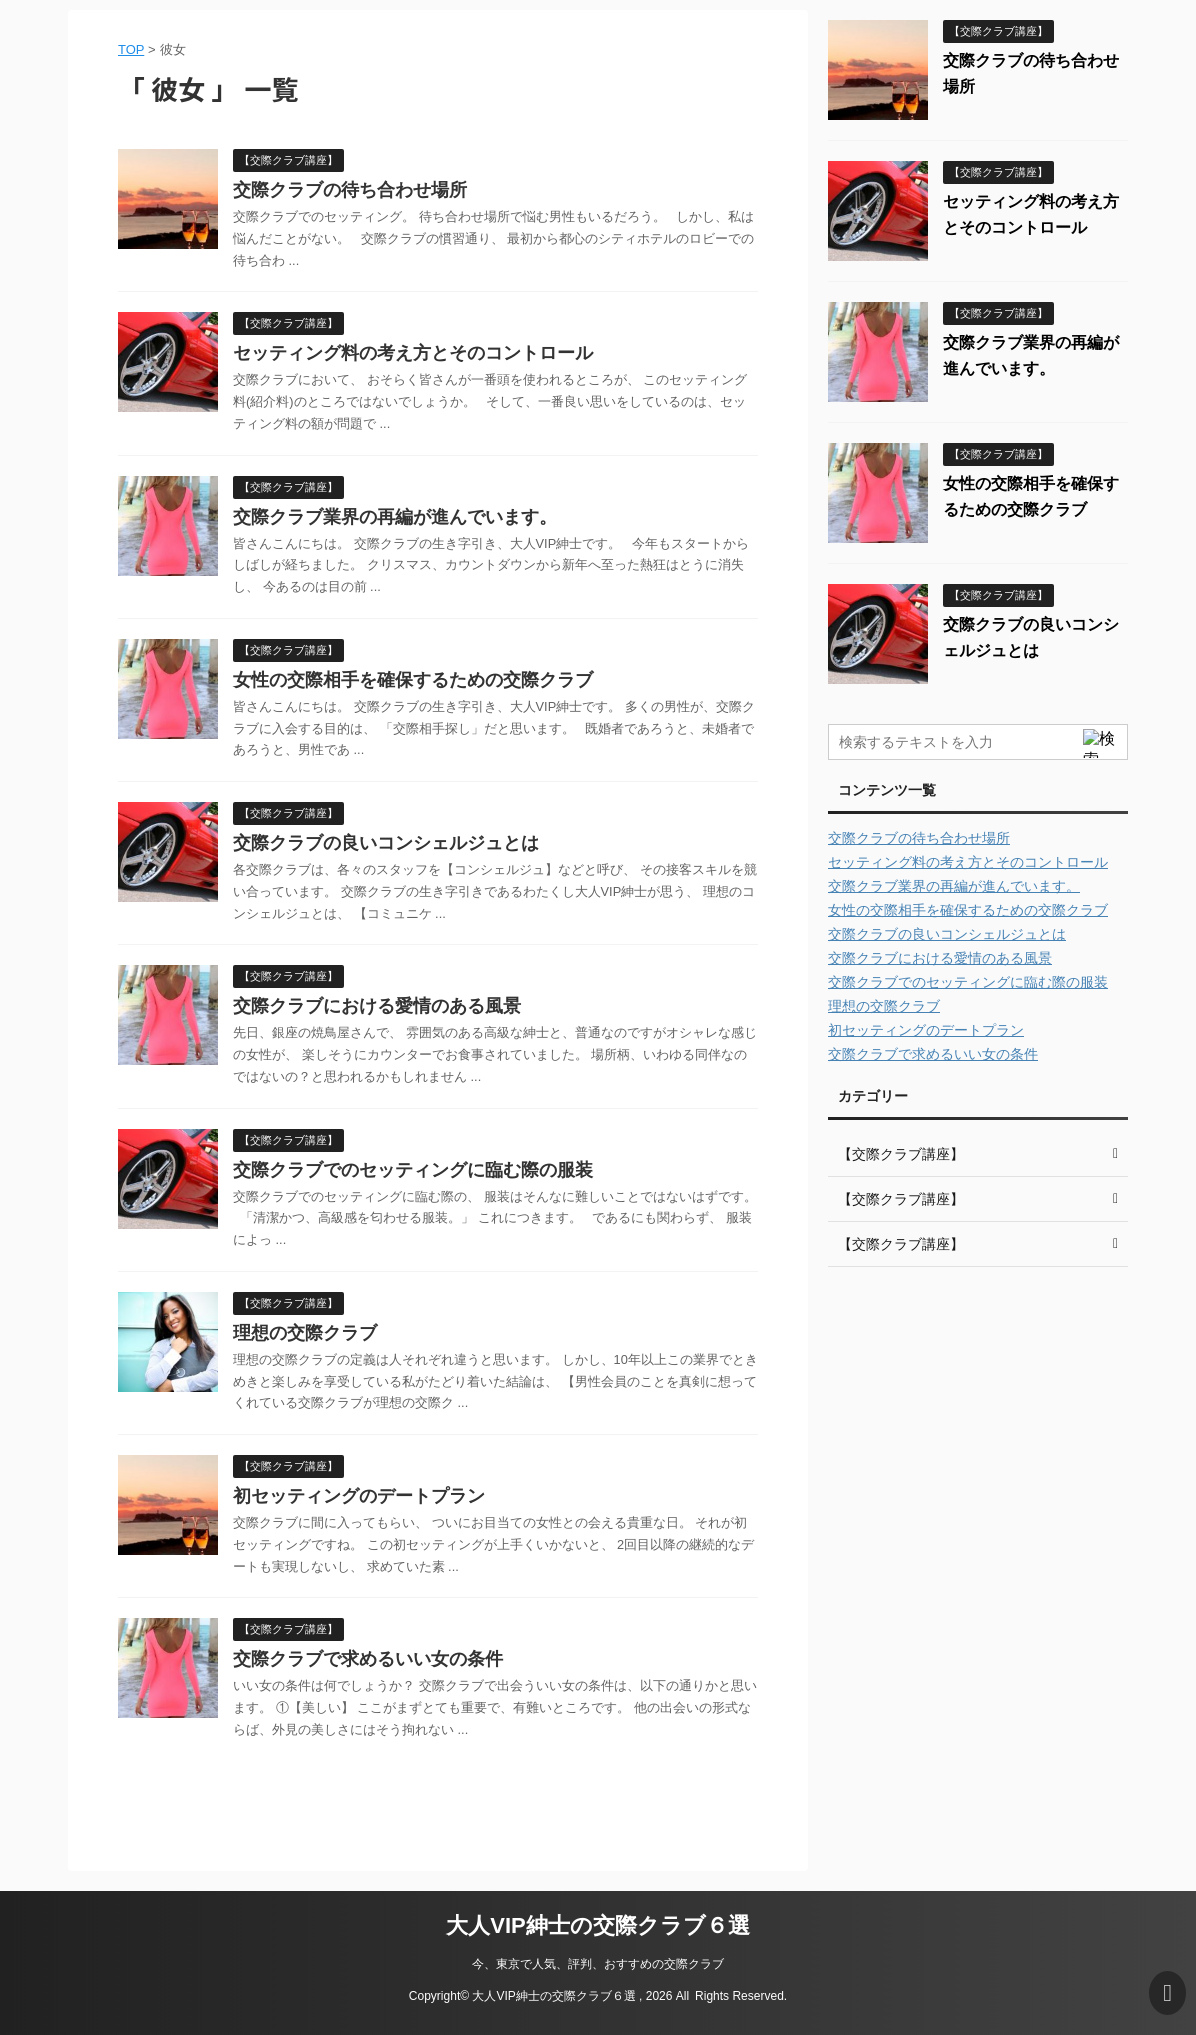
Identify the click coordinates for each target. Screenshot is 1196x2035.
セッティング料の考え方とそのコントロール (413, 353)
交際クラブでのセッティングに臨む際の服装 (413, 1170)
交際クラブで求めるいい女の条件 (368, 1659)
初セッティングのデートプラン (359, 1496)
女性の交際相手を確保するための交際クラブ (413, 680)
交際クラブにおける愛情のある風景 (377, 1006)
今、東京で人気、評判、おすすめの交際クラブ (598, 1964)
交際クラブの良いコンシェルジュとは (386, 843)
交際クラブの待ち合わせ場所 (350, 190)
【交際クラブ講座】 (901, 1154)
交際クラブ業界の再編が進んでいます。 (395, 517)
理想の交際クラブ (305, 1333)
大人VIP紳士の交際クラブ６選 (597, 1925)
